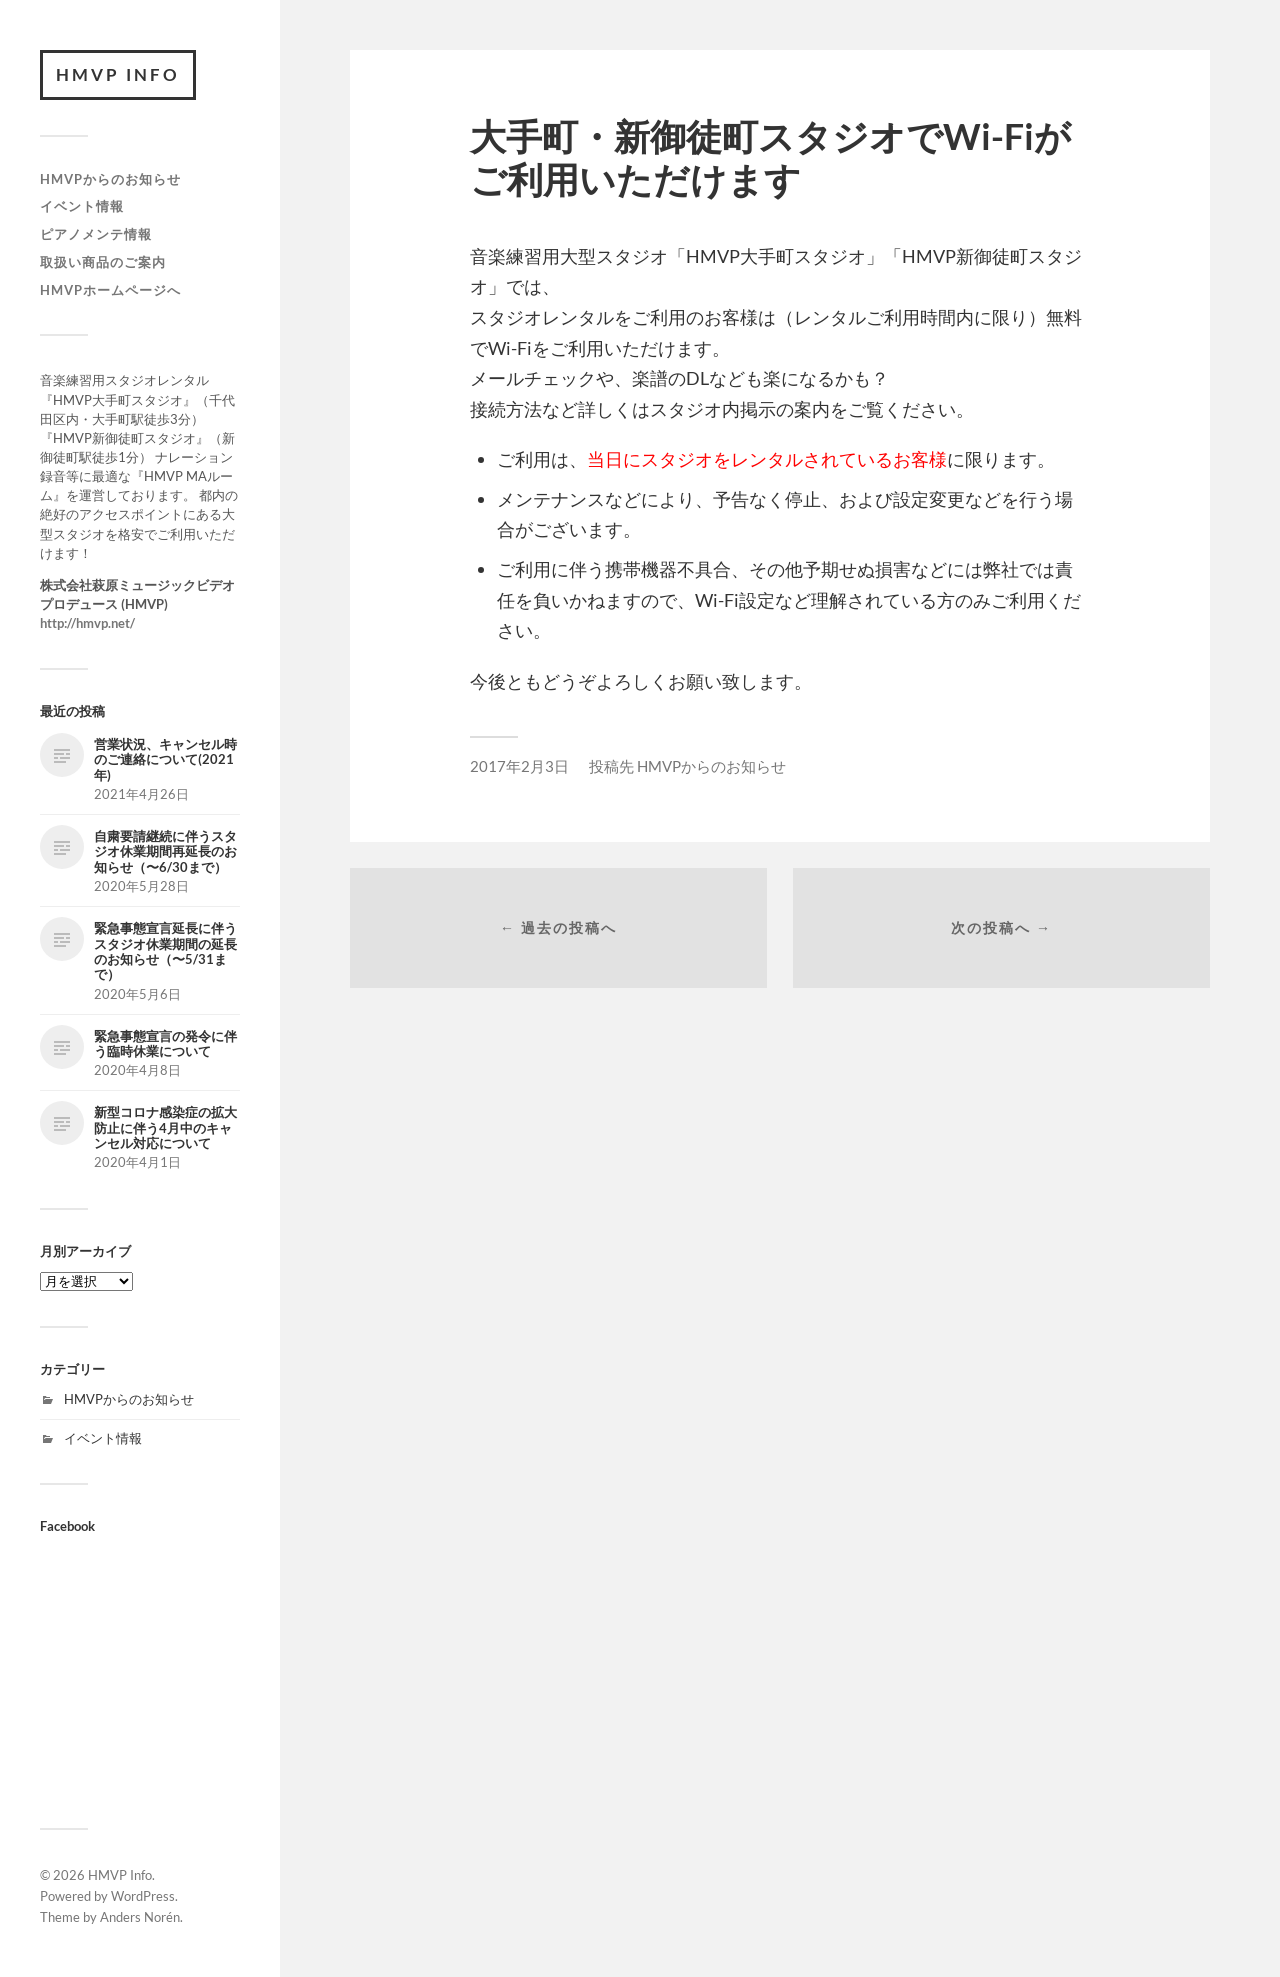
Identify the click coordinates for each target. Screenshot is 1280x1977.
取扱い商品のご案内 (103, 262)
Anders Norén (140, 1917)
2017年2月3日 (519, 766)
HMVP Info (118, 74)
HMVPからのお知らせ (110, 179)
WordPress (143, 1896)
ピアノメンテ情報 (96, 234)
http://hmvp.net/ (87, 623)
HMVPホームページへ (110, 290)
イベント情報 (82, 206)
